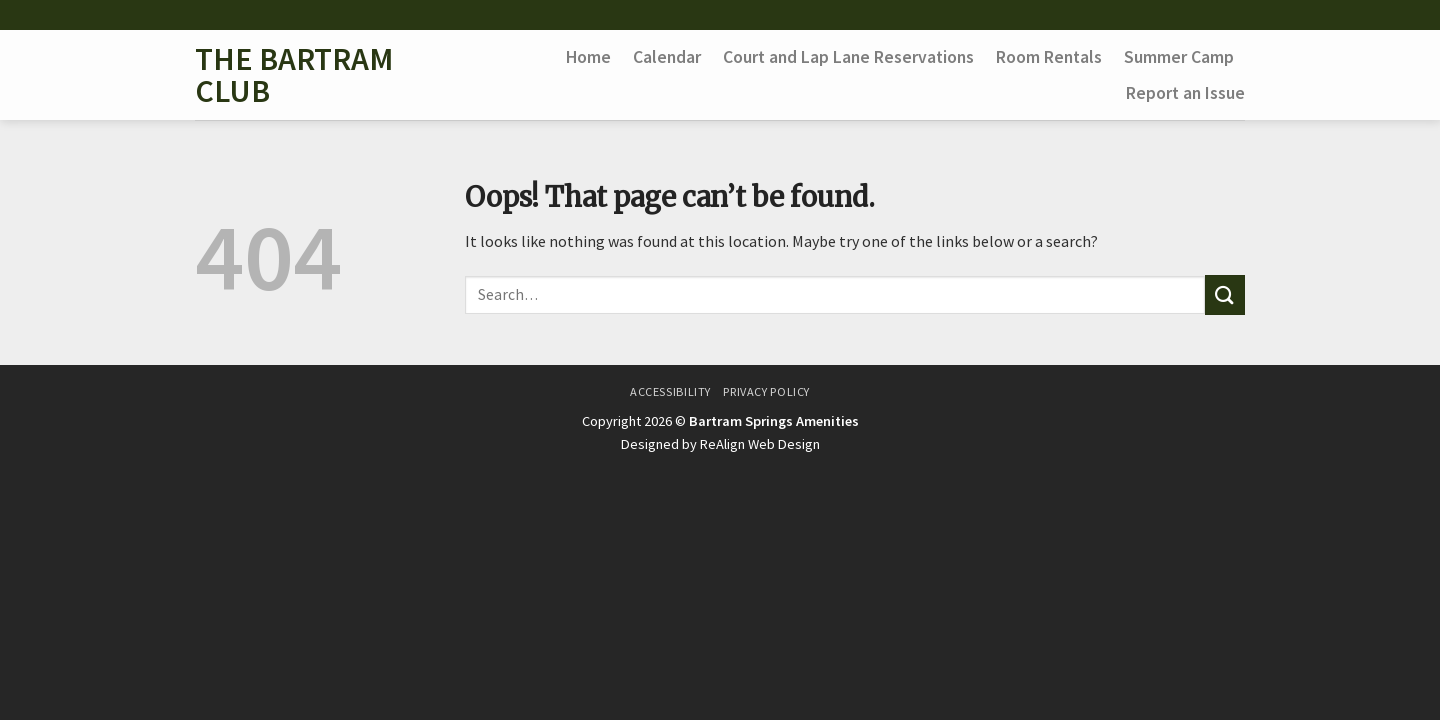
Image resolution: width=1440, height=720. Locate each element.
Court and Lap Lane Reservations (848, 57)
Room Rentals (1049, 57)
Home (588, 57)
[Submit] (1225, 294)
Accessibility (670, 391)
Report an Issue (1185, 93)
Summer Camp (1179, 57)
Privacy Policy (766, 391)
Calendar (667, 57)
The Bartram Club (294, 75)
